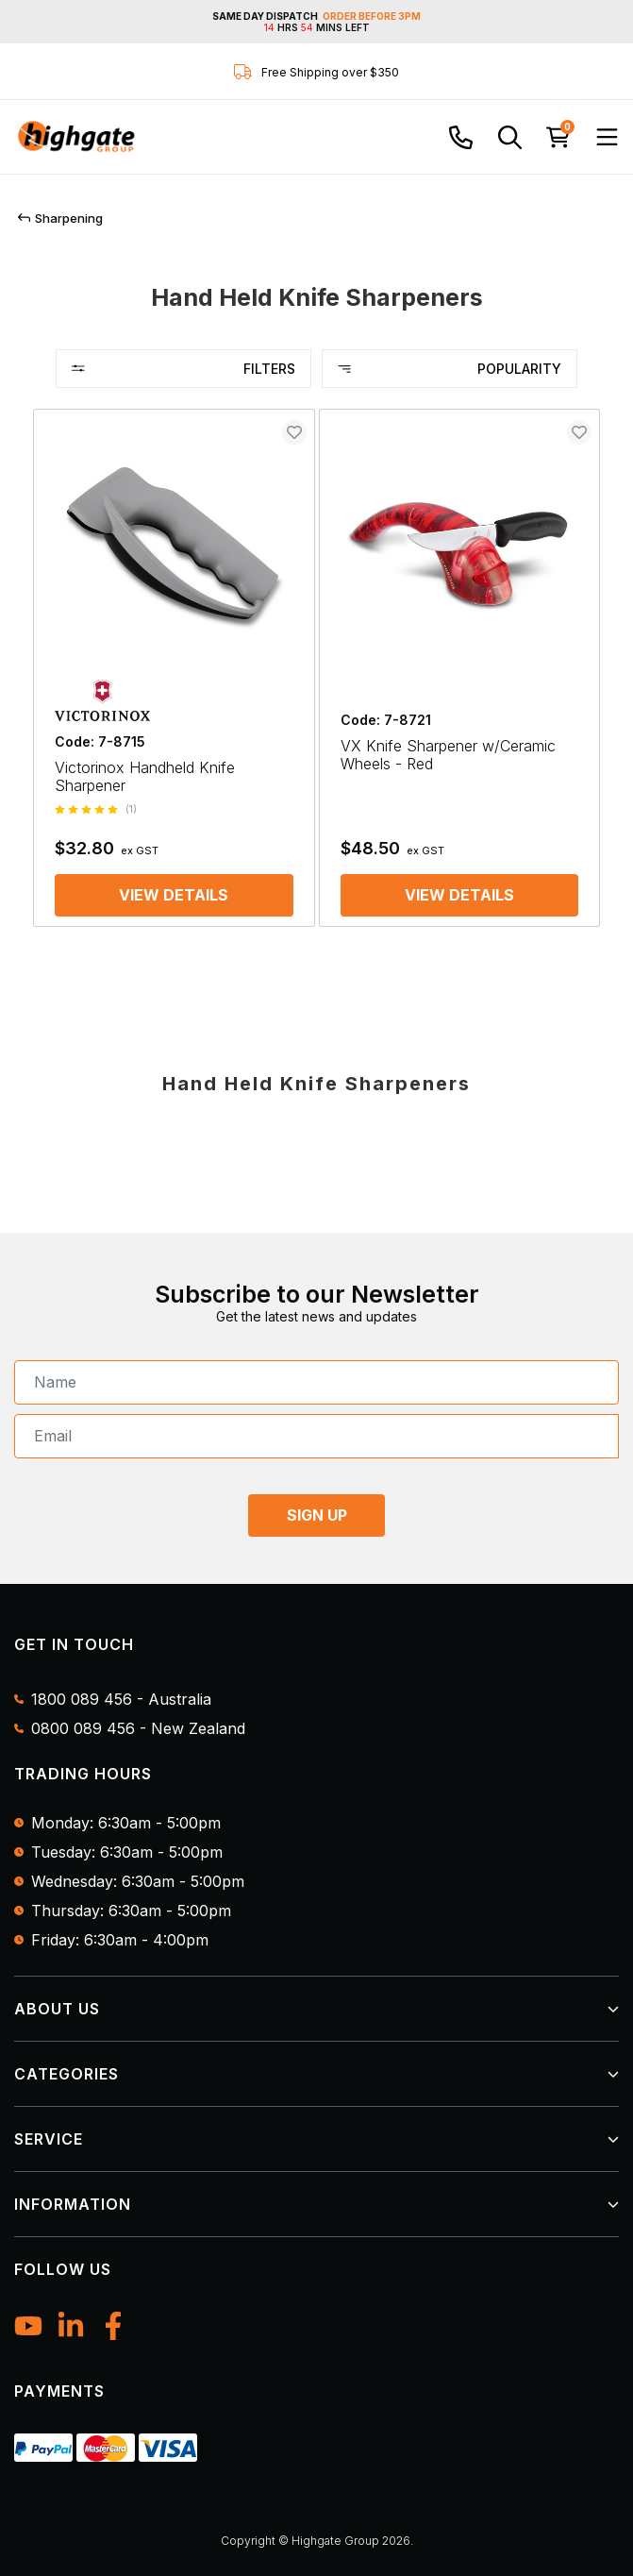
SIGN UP (317, 1515)
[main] (316, 677)
